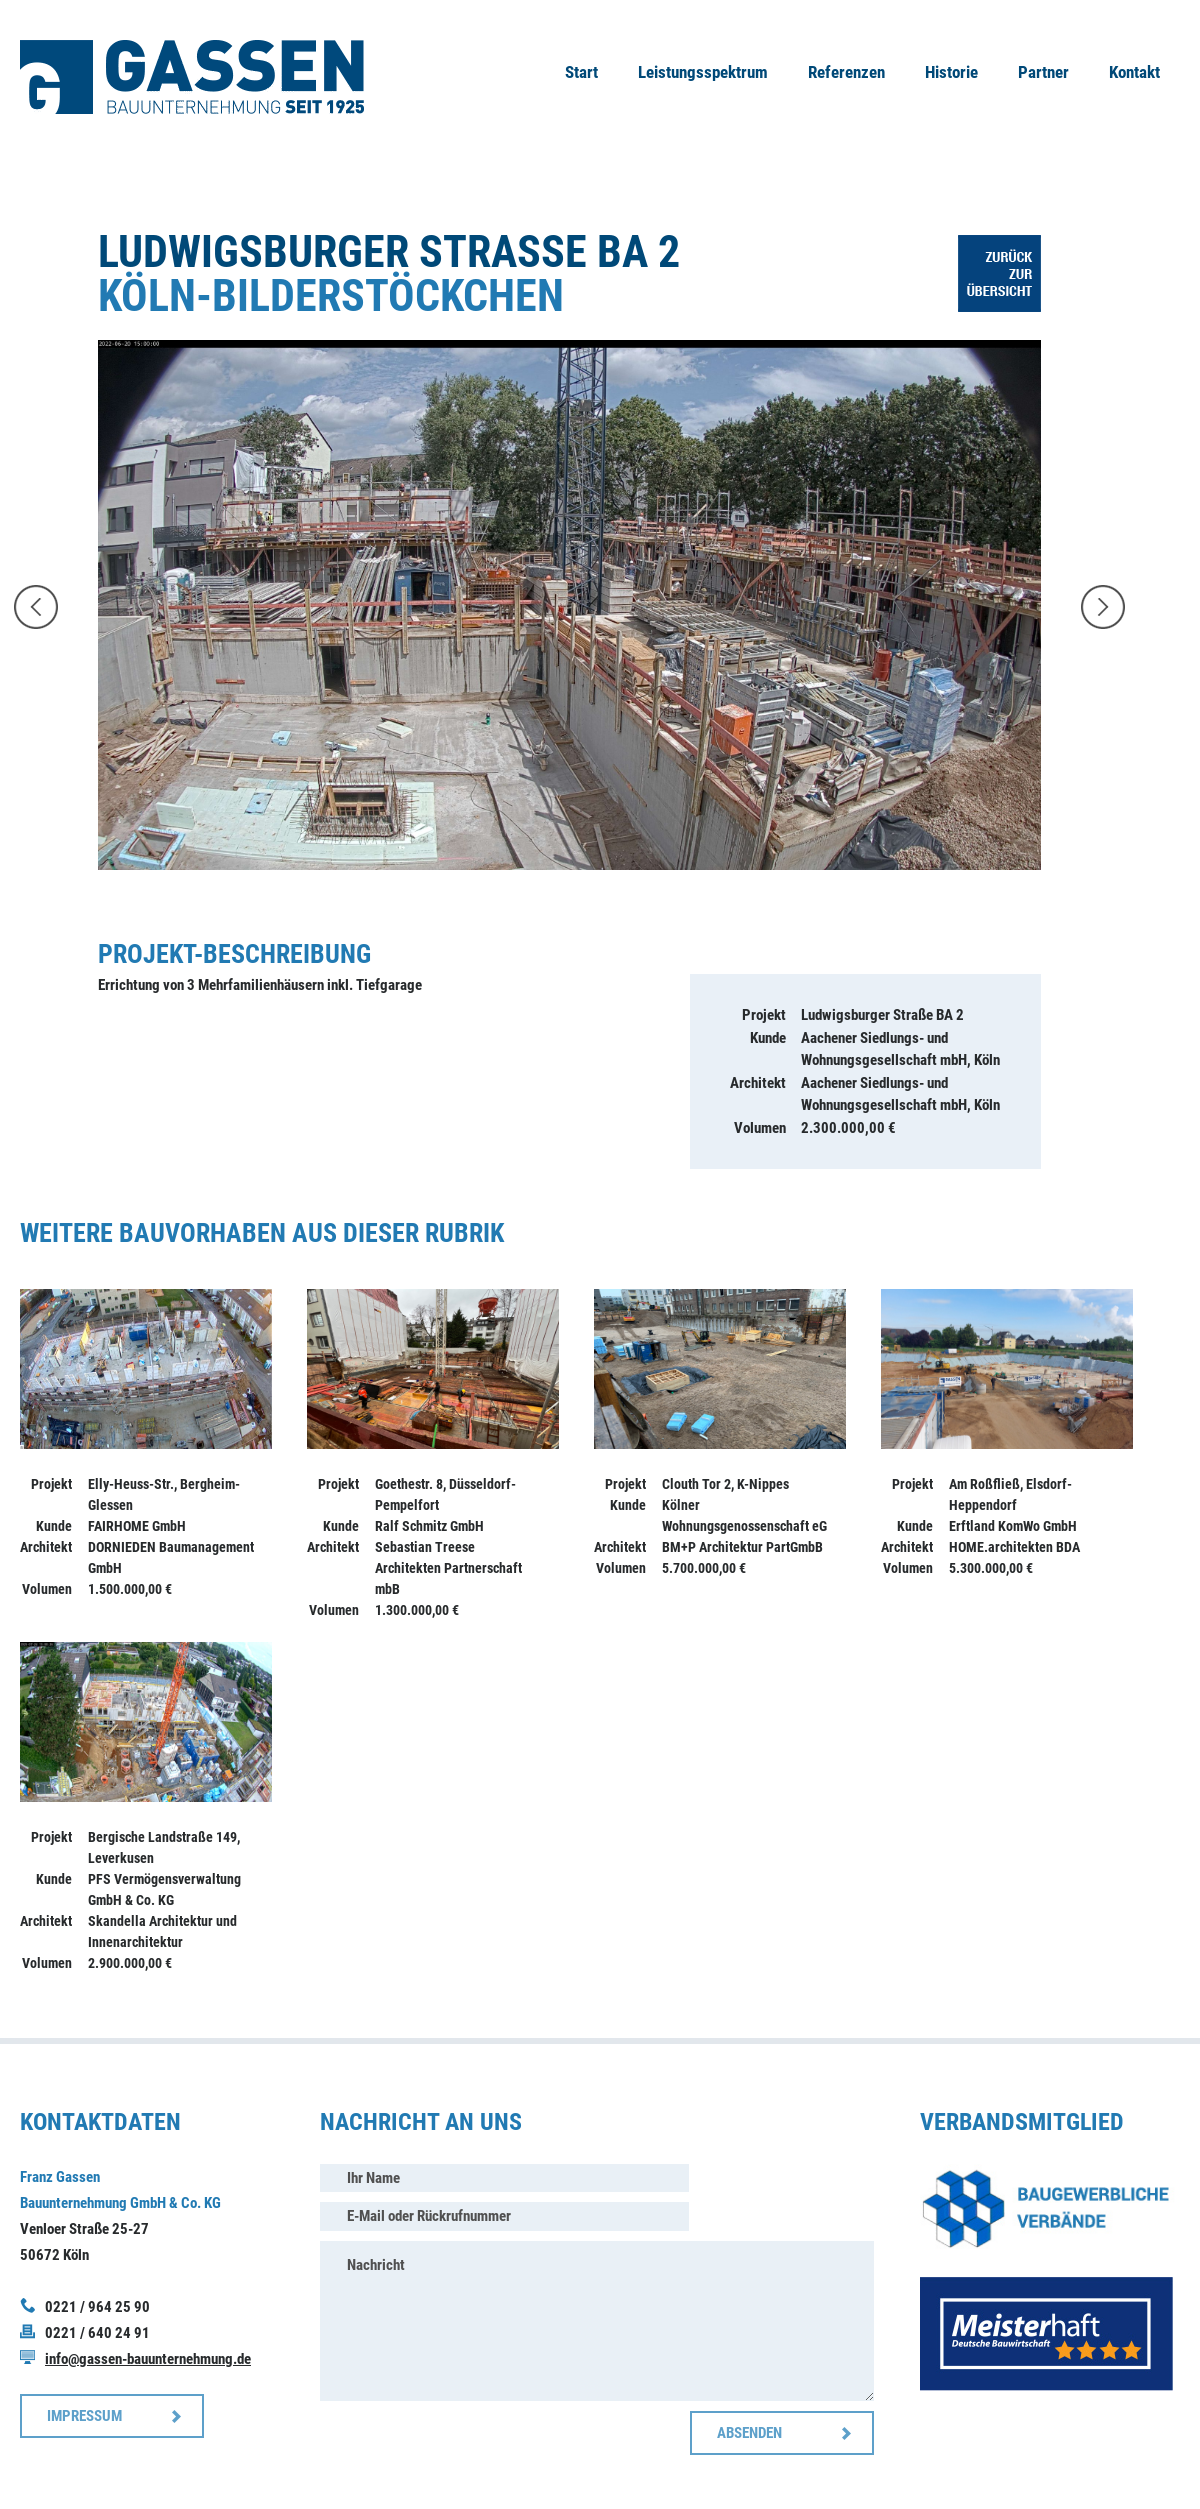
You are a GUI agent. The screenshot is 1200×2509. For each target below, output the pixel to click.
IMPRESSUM (84, 2416)
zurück (36, 607)
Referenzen (846, 72)
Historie (951, 72)
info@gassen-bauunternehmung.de (148, 2359)
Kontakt (1134, 72)
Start (581, 72)
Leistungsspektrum (703, 72)
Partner (1043, 72)
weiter (1103, 607)
